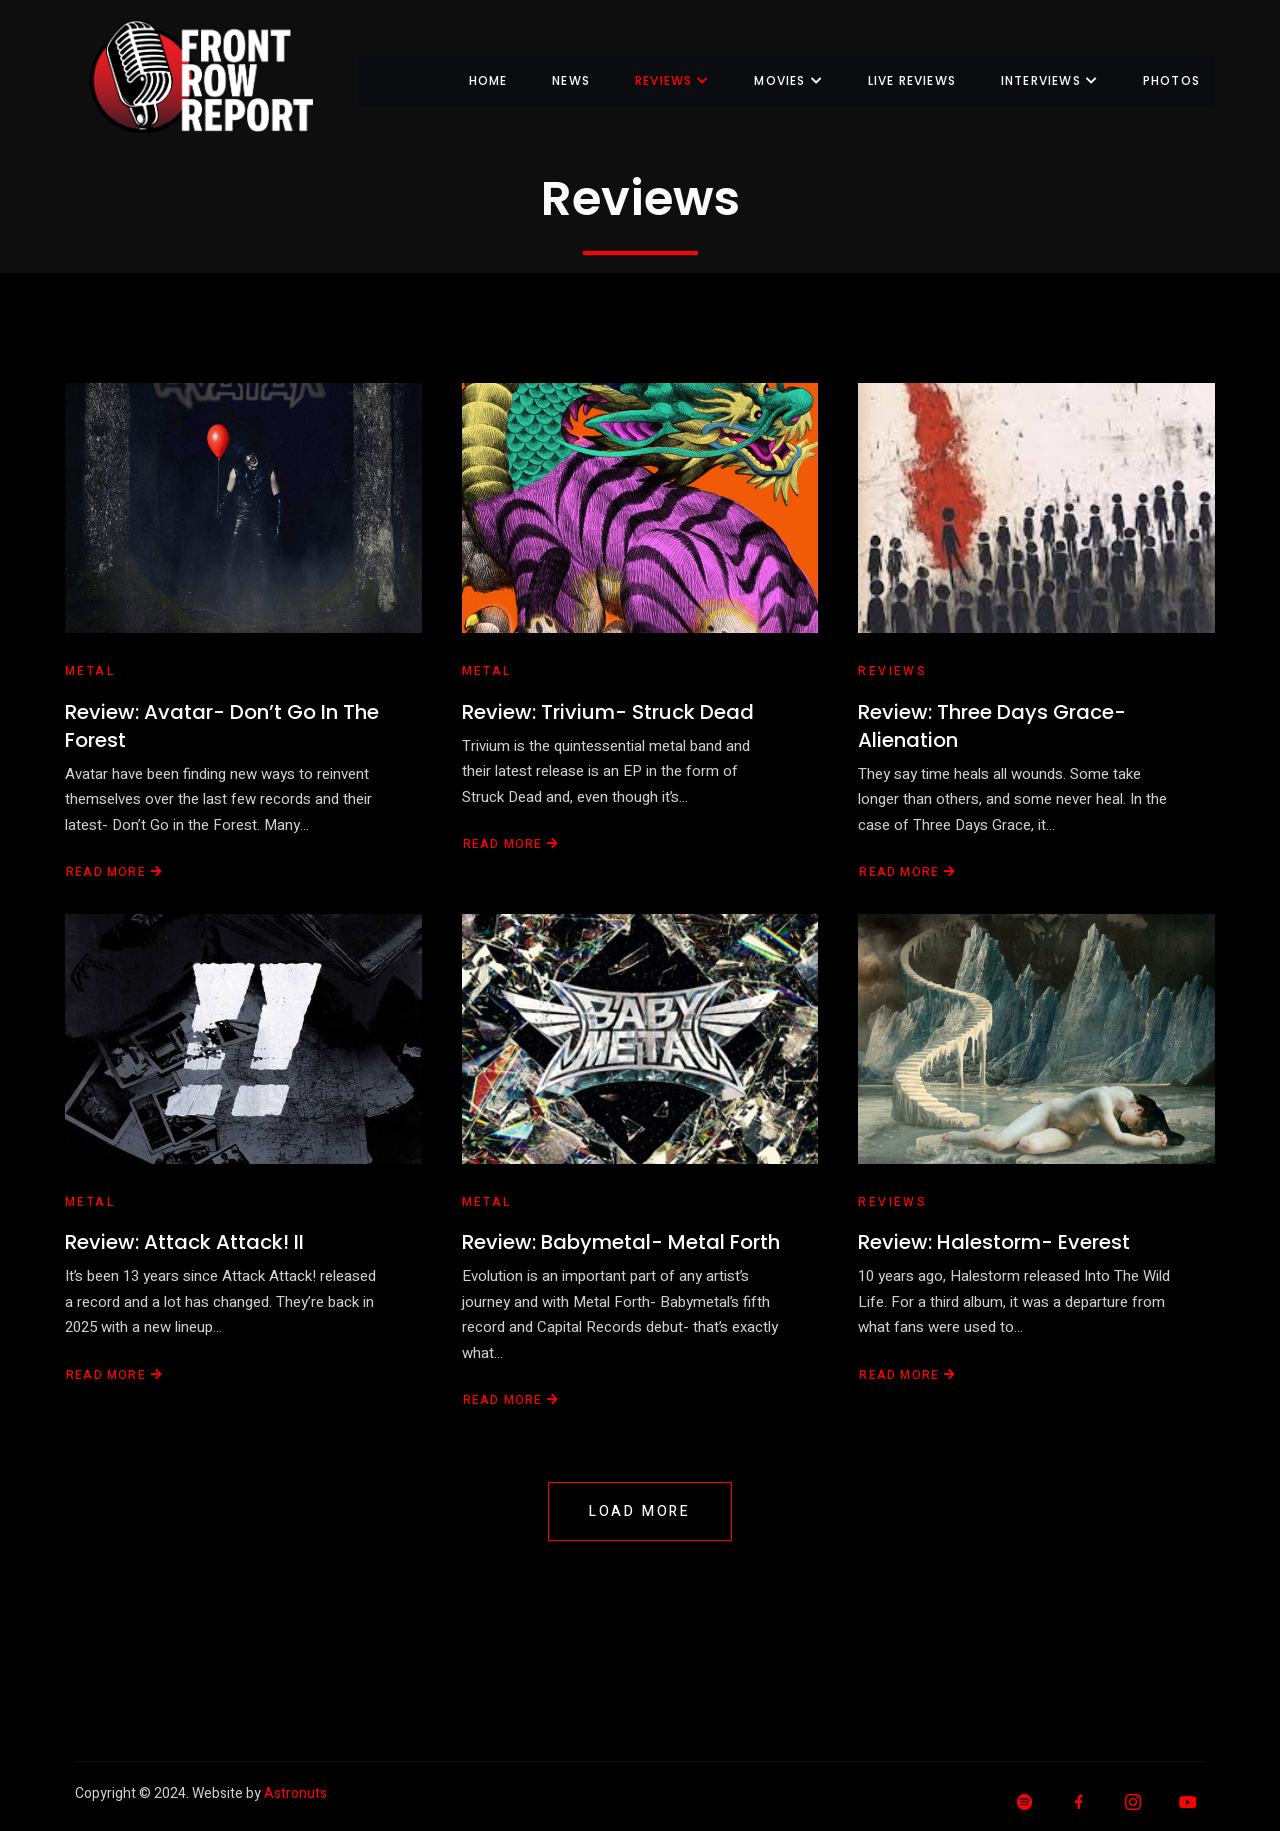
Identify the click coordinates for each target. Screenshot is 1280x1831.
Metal (90, 671)
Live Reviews (911, 80)
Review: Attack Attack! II (184, 1242)
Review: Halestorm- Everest (994, 1242)
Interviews (1049, 80)
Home (487, 80)
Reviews (671, 80)
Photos (1171, 80)
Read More (114, 872)
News (570, 80)
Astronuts (295, 1793)
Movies (788, 80)
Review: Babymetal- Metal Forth (621, 1242)
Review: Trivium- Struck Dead (608, 712)
